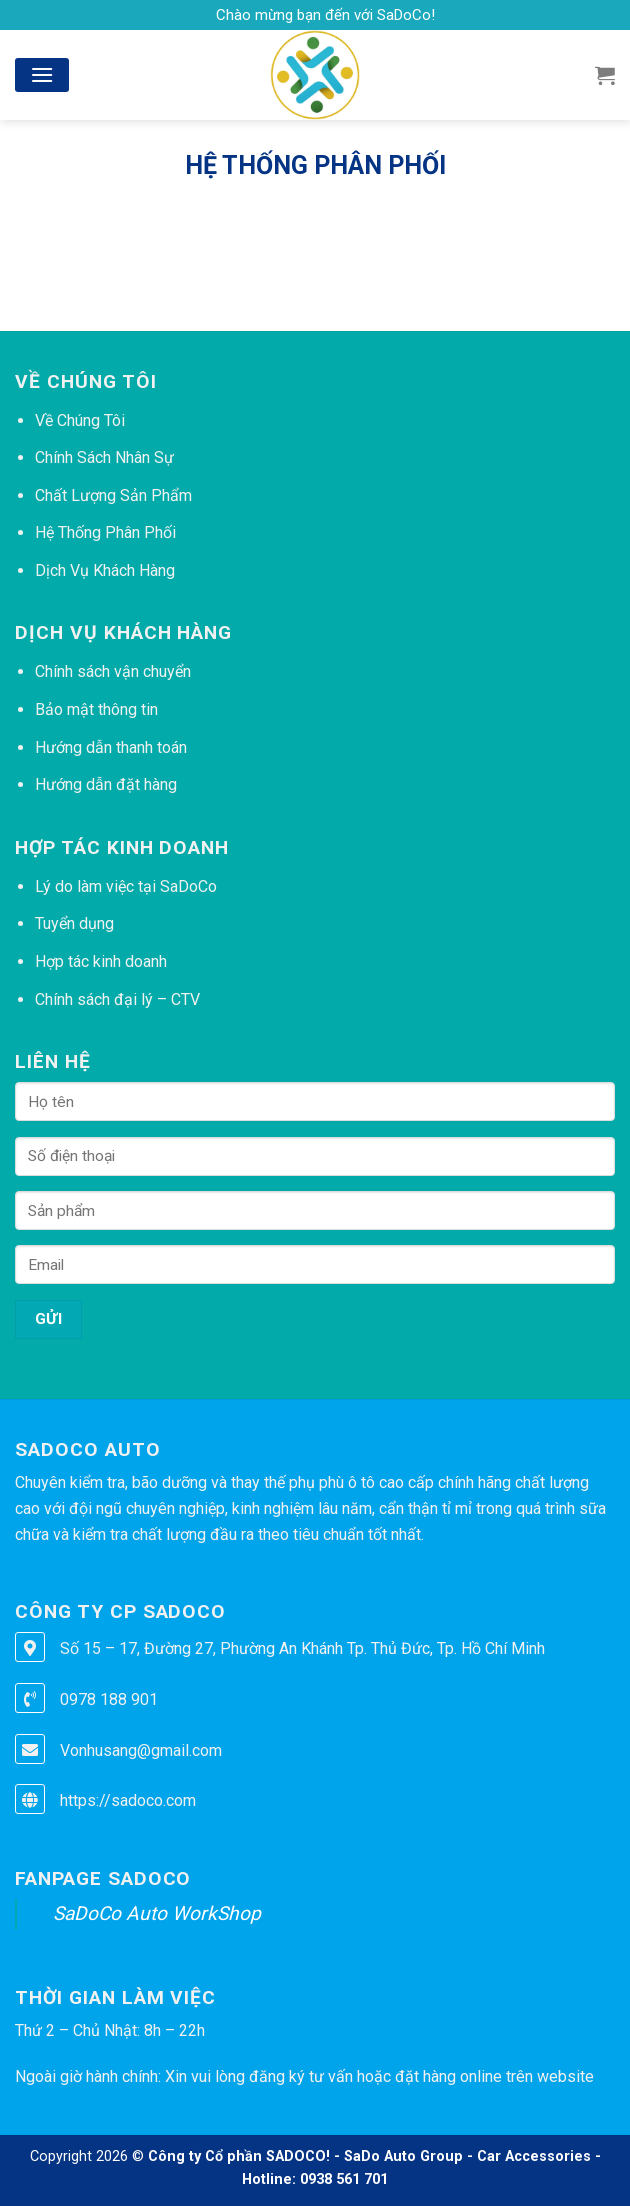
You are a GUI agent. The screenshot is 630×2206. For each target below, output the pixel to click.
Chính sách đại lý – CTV (117, 999)
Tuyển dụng (74, 923)
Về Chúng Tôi (80, 420)
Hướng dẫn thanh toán (111, 747)
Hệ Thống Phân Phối (105, 532)
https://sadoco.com (128, 1800)
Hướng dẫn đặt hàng (106, 784)
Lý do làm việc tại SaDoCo (126, 886)
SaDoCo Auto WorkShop (157, 1913)
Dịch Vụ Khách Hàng (105, 570)
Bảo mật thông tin (96, 709)
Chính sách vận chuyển (113, 671)
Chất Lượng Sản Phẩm (113, 495)
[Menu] (42, 74)
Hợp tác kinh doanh (101, 961)
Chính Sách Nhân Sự (104, 457)
